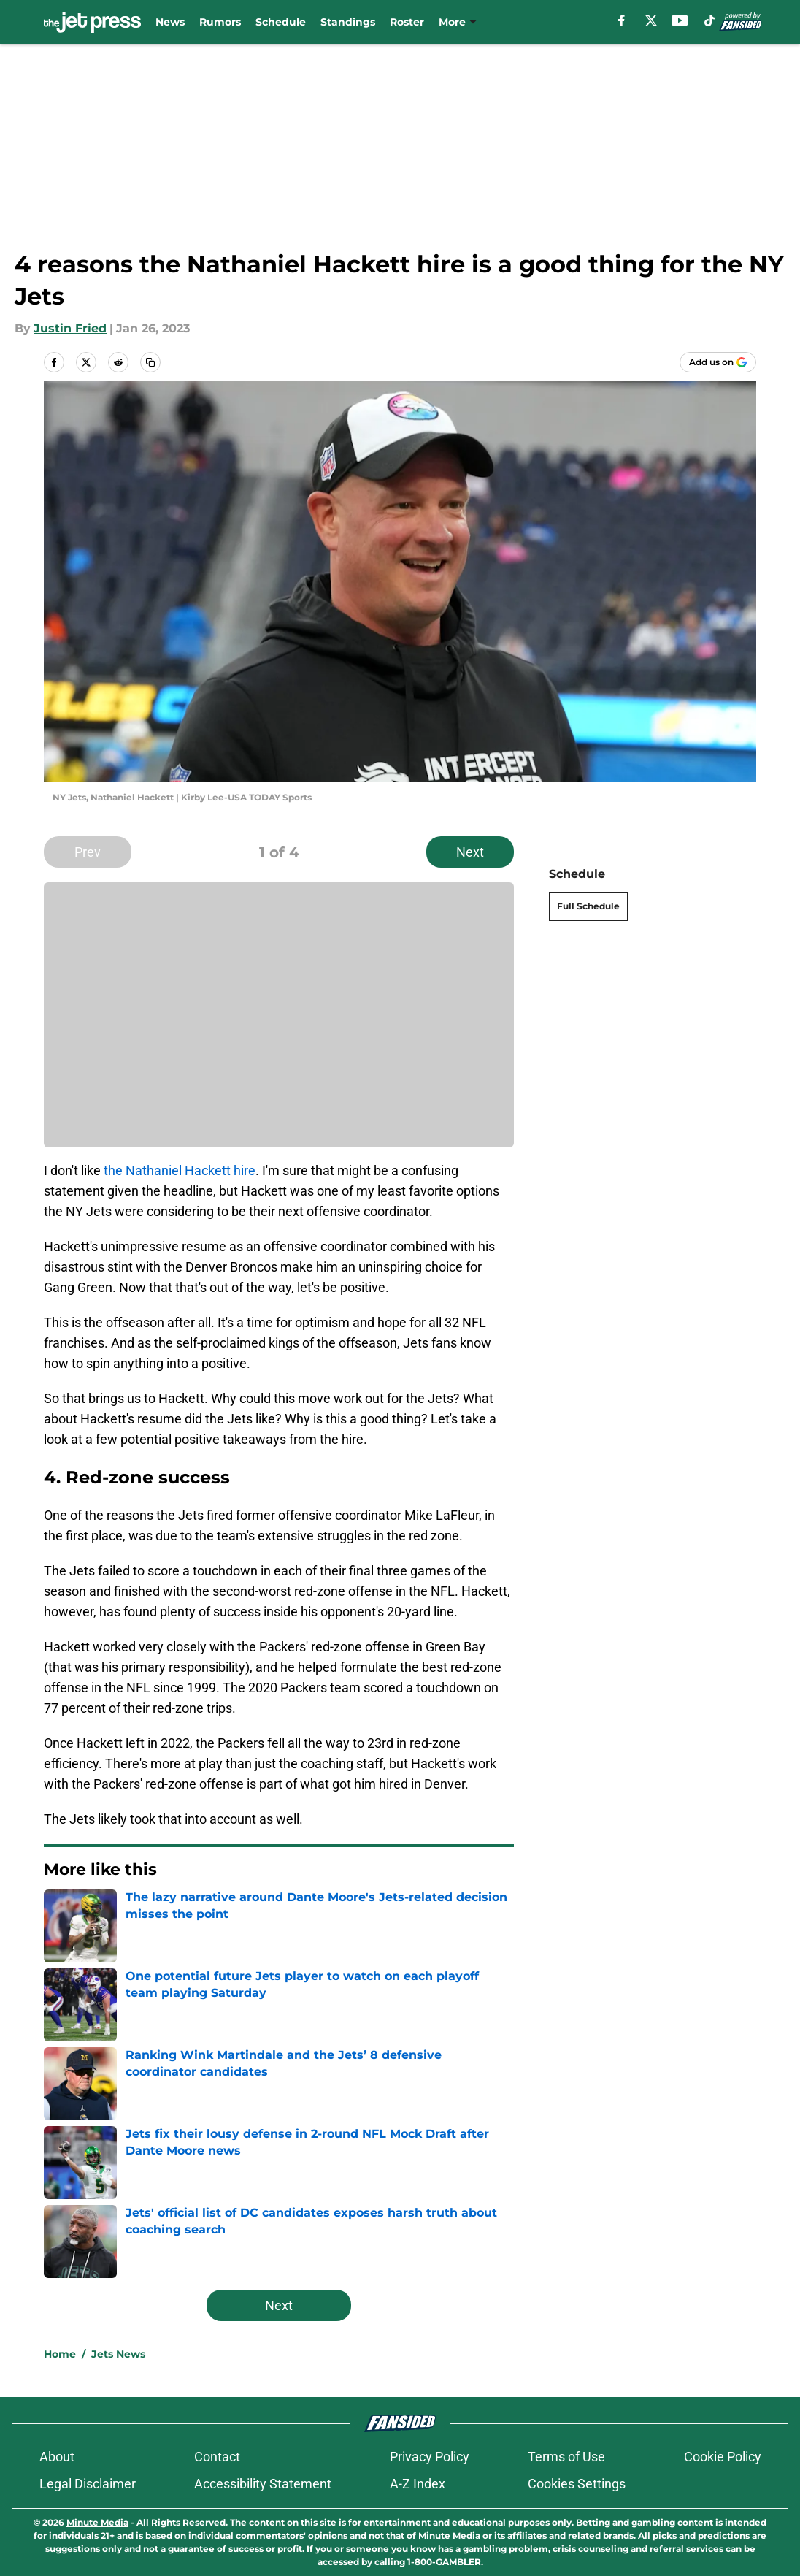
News (170, 21)
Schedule (280, 21)
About (56, 2456)
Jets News (118, 2354)
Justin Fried (70, 328)
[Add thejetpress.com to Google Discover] (718, 362)
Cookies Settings (577, 2483)
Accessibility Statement (262, 2483)
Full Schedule (588, 906)
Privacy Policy (429, 2456)
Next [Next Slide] (470, 852)
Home (60, 2354)
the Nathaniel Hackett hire (179, 1170)
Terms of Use (566, 2456)
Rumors (220, 21)
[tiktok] (709, 20)
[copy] (150, 362)
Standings (347, 21)
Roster (407, 21)
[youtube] (680, 20)
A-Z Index (417, 2483)
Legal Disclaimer (87, 2483)
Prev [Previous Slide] (87, 852)
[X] (651, 20)
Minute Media (97, 2522)
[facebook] (621, 20)
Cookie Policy (722, 2456)
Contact (217, 2456)
